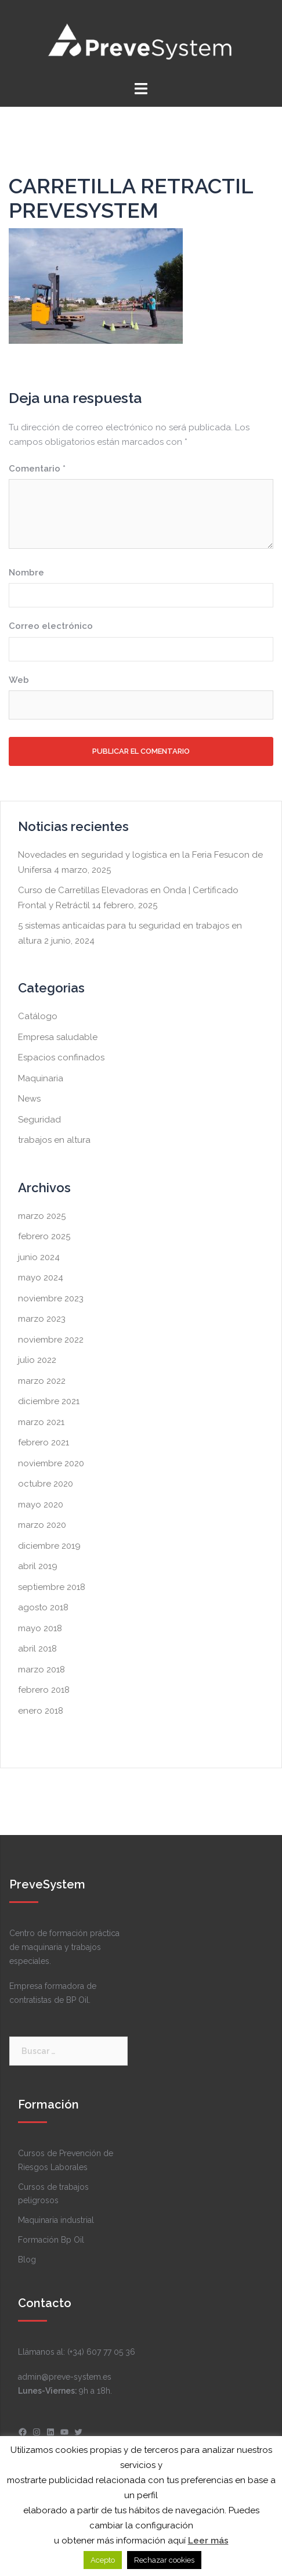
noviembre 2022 (51, 1339)
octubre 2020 (45, 1483)
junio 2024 (39, 1257)
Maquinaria (40, 1078)
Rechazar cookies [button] (164, 2560)
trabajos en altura (54, 1140)
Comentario (37, 468)
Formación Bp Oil (51, 2239)
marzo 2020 (42, 1525)
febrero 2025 (44, 1236)
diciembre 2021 (48, 1401)
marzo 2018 (41, 1669)
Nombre (26, 572)
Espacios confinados (61, 1057)
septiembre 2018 (51, 1587)
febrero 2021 (43, 1442)
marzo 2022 (42, 1381)
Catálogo (37, 1016)
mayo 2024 (40, 1277)
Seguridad (39, 1119)
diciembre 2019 (49, 1546)
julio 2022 (37, 1360)
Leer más (208, 2540)
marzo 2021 (41, 1422)
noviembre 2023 (51, 1298)
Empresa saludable (57, 1037)
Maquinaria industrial (56, 2220)
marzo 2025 (42, 1216)
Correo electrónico (51, 626)
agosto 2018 (43, 1607)
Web (19, 680)
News (29, 1098)
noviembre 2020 (51, 1463)
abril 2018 (37, 1648)
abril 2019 (37, 1566)
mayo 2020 (40, 1504)
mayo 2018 (40, 1628)
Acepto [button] (103, 2560)
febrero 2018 (44, 1690)
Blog (27, 2259)
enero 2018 (40, 1711)
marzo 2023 (42, 1319)
